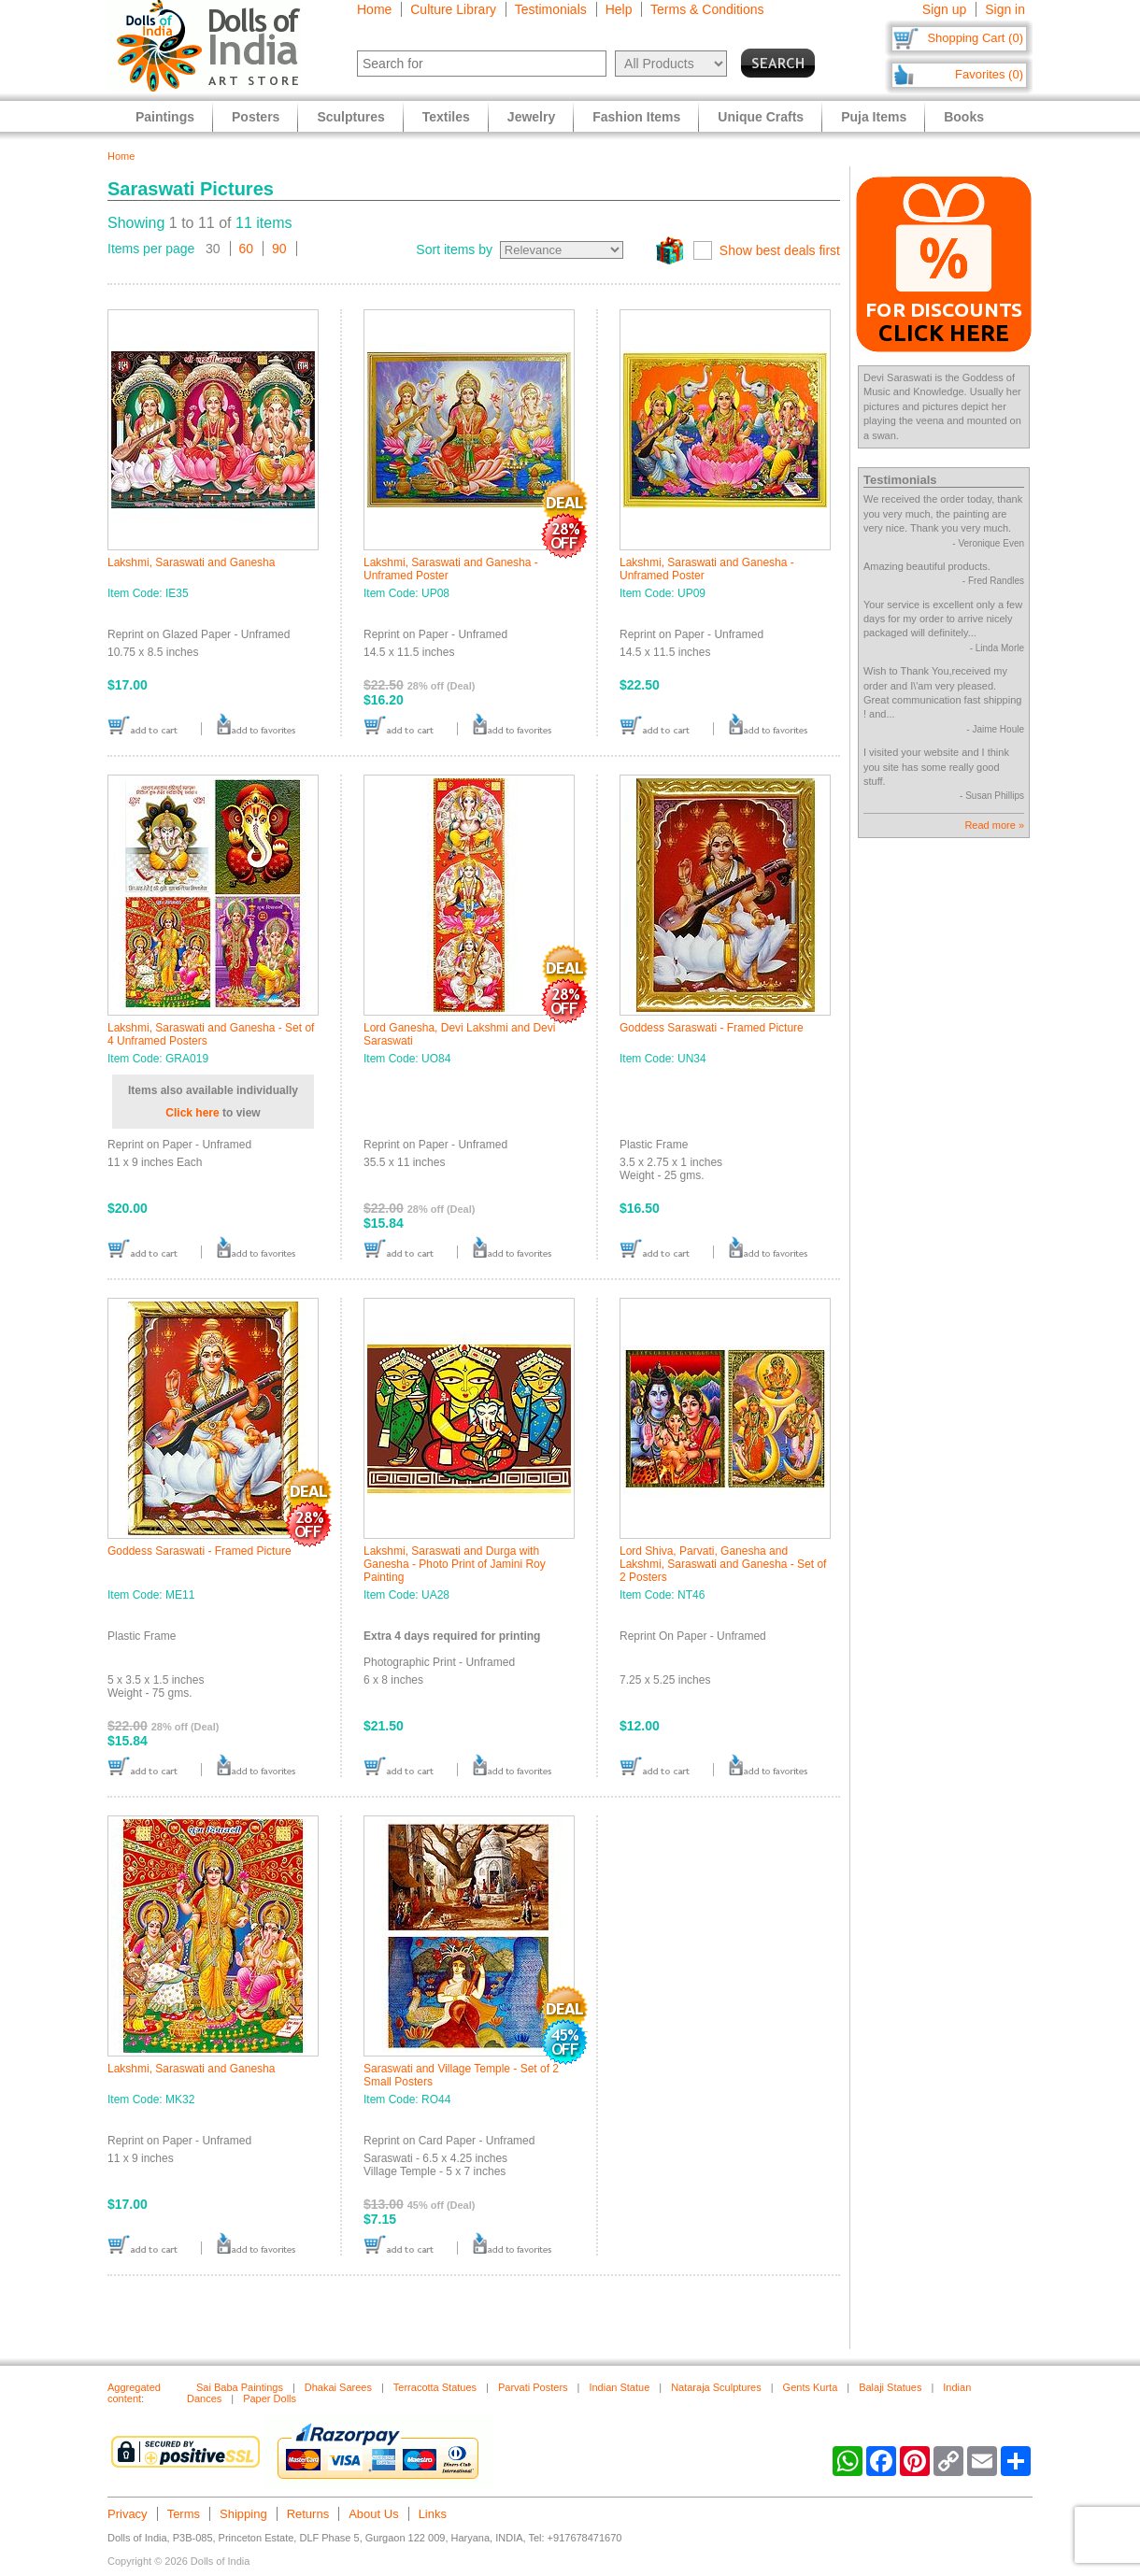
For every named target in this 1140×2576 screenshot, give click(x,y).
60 (246, 248)
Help (619, 9)
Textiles (446, 116)
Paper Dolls (269, 2398)
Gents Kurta (810, 2387)
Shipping (243, 2514)
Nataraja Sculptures (716, 2387)
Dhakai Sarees (338, 2387)
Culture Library (453, 9)
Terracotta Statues (435, 2387)
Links (433, 2514)
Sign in (1005, 9)
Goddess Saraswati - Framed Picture (712, 1027)
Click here (192, 1112)
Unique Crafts (761, 116)
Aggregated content (134, 2393)
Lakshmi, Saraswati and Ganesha (191, 562)
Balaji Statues (890, 2387)
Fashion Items (636, 116)
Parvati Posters (533, 2387)
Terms (183, 2514)
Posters (255, 116)
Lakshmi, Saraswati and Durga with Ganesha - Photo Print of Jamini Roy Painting (454, 1564)
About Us (373, 2514)
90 (279, 248)
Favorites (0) (989, 74)
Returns (308, 2514)
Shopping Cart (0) (975, 38)
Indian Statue (619, 2387)
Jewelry (531, 116)
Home (374, 9)
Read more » (994, 825)
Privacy (127, 2514)
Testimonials (551, 9)
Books (964, 116)
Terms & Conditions (706, 9)
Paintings (164, 116)
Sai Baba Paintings (239, 2387)
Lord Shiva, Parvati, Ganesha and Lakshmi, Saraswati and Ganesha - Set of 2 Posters (723, 1564)
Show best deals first (780, 250)
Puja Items (873, 116)
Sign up (944, 9)
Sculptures (350, 116)
